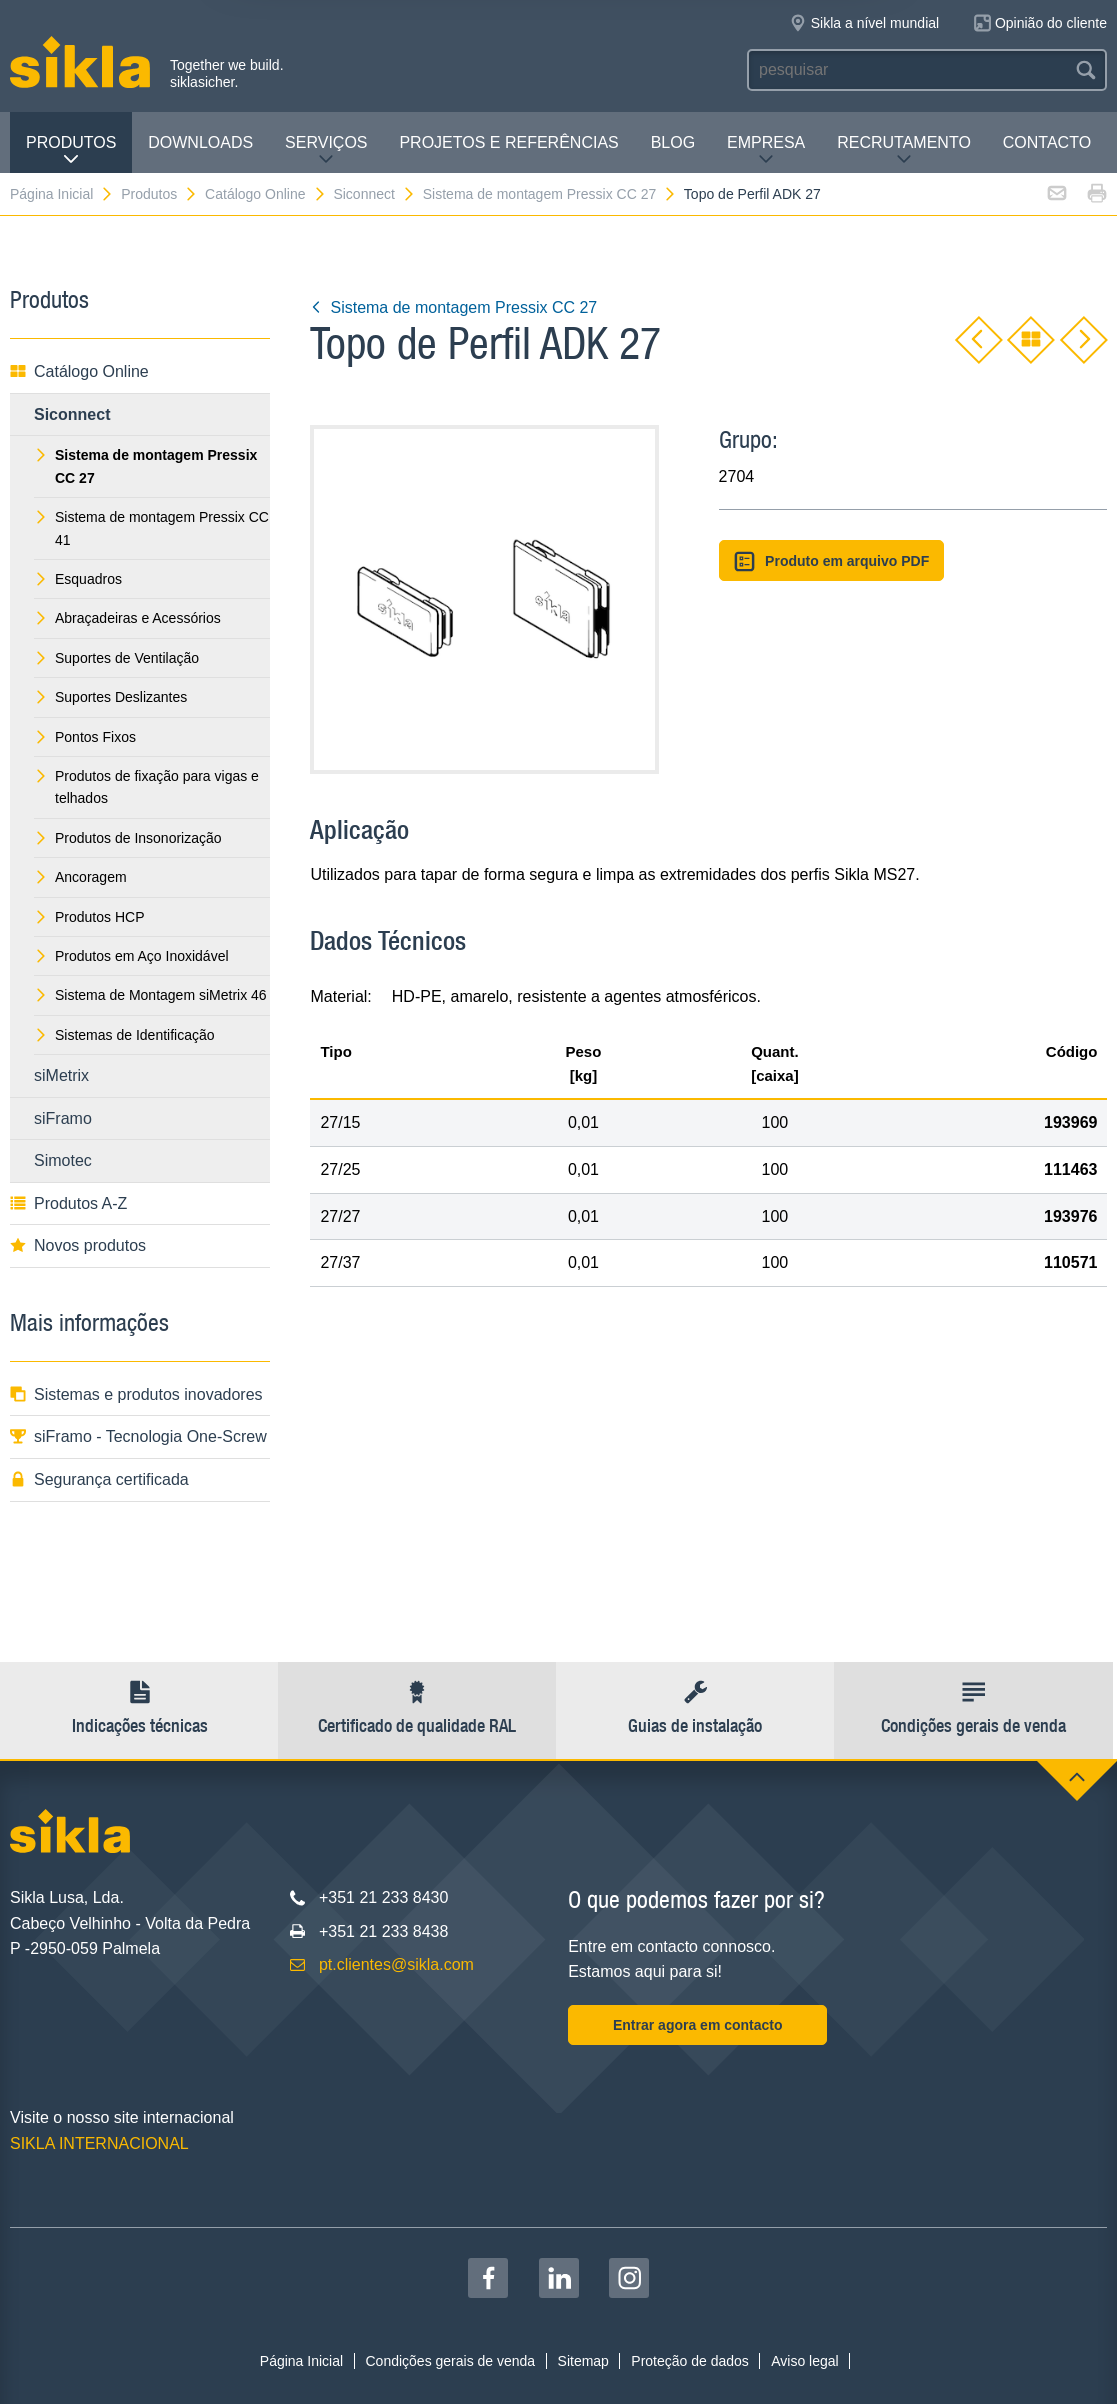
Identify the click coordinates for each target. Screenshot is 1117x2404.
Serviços (326, 150)
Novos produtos (78, 1245)
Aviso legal (804, 2361)
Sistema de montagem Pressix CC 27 (550, 194)
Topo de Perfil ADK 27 (752, 194)
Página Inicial (62, 194)
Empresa (766, 150)
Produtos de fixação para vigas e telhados (146, 787)
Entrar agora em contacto (698, 2025)
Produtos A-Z (68, 1203)
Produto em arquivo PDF (832, 561)
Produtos (71, 150)
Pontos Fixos (85, 737)
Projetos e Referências (508, 142)
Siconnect (374, 194)
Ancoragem (80, 877)
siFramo (63, 1118)
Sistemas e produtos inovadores (136, 1394)
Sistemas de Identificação (124, 1035)
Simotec (63, 1160)
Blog (673, 142)
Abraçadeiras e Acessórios (127, 618)
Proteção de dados (690, 2361)
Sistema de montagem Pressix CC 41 (151, 528)
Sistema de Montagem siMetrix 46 (150, 995)
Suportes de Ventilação (116, 658)
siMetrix (61, 1075)
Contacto (1047, 142)
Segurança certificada (99, 1479)
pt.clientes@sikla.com (396, 1964)
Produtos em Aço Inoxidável (131, 956)
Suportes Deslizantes (110, 697)
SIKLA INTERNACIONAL (99, 2143)
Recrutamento (904, 150)
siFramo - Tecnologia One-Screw (138, 1436)
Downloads (200, 142)
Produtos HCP (89, 917)
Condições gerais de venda (450, 2361)
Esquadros (78, 579)
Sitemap (583, 2361)
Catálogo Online (265, 194)
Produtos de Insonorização (128, 838)
